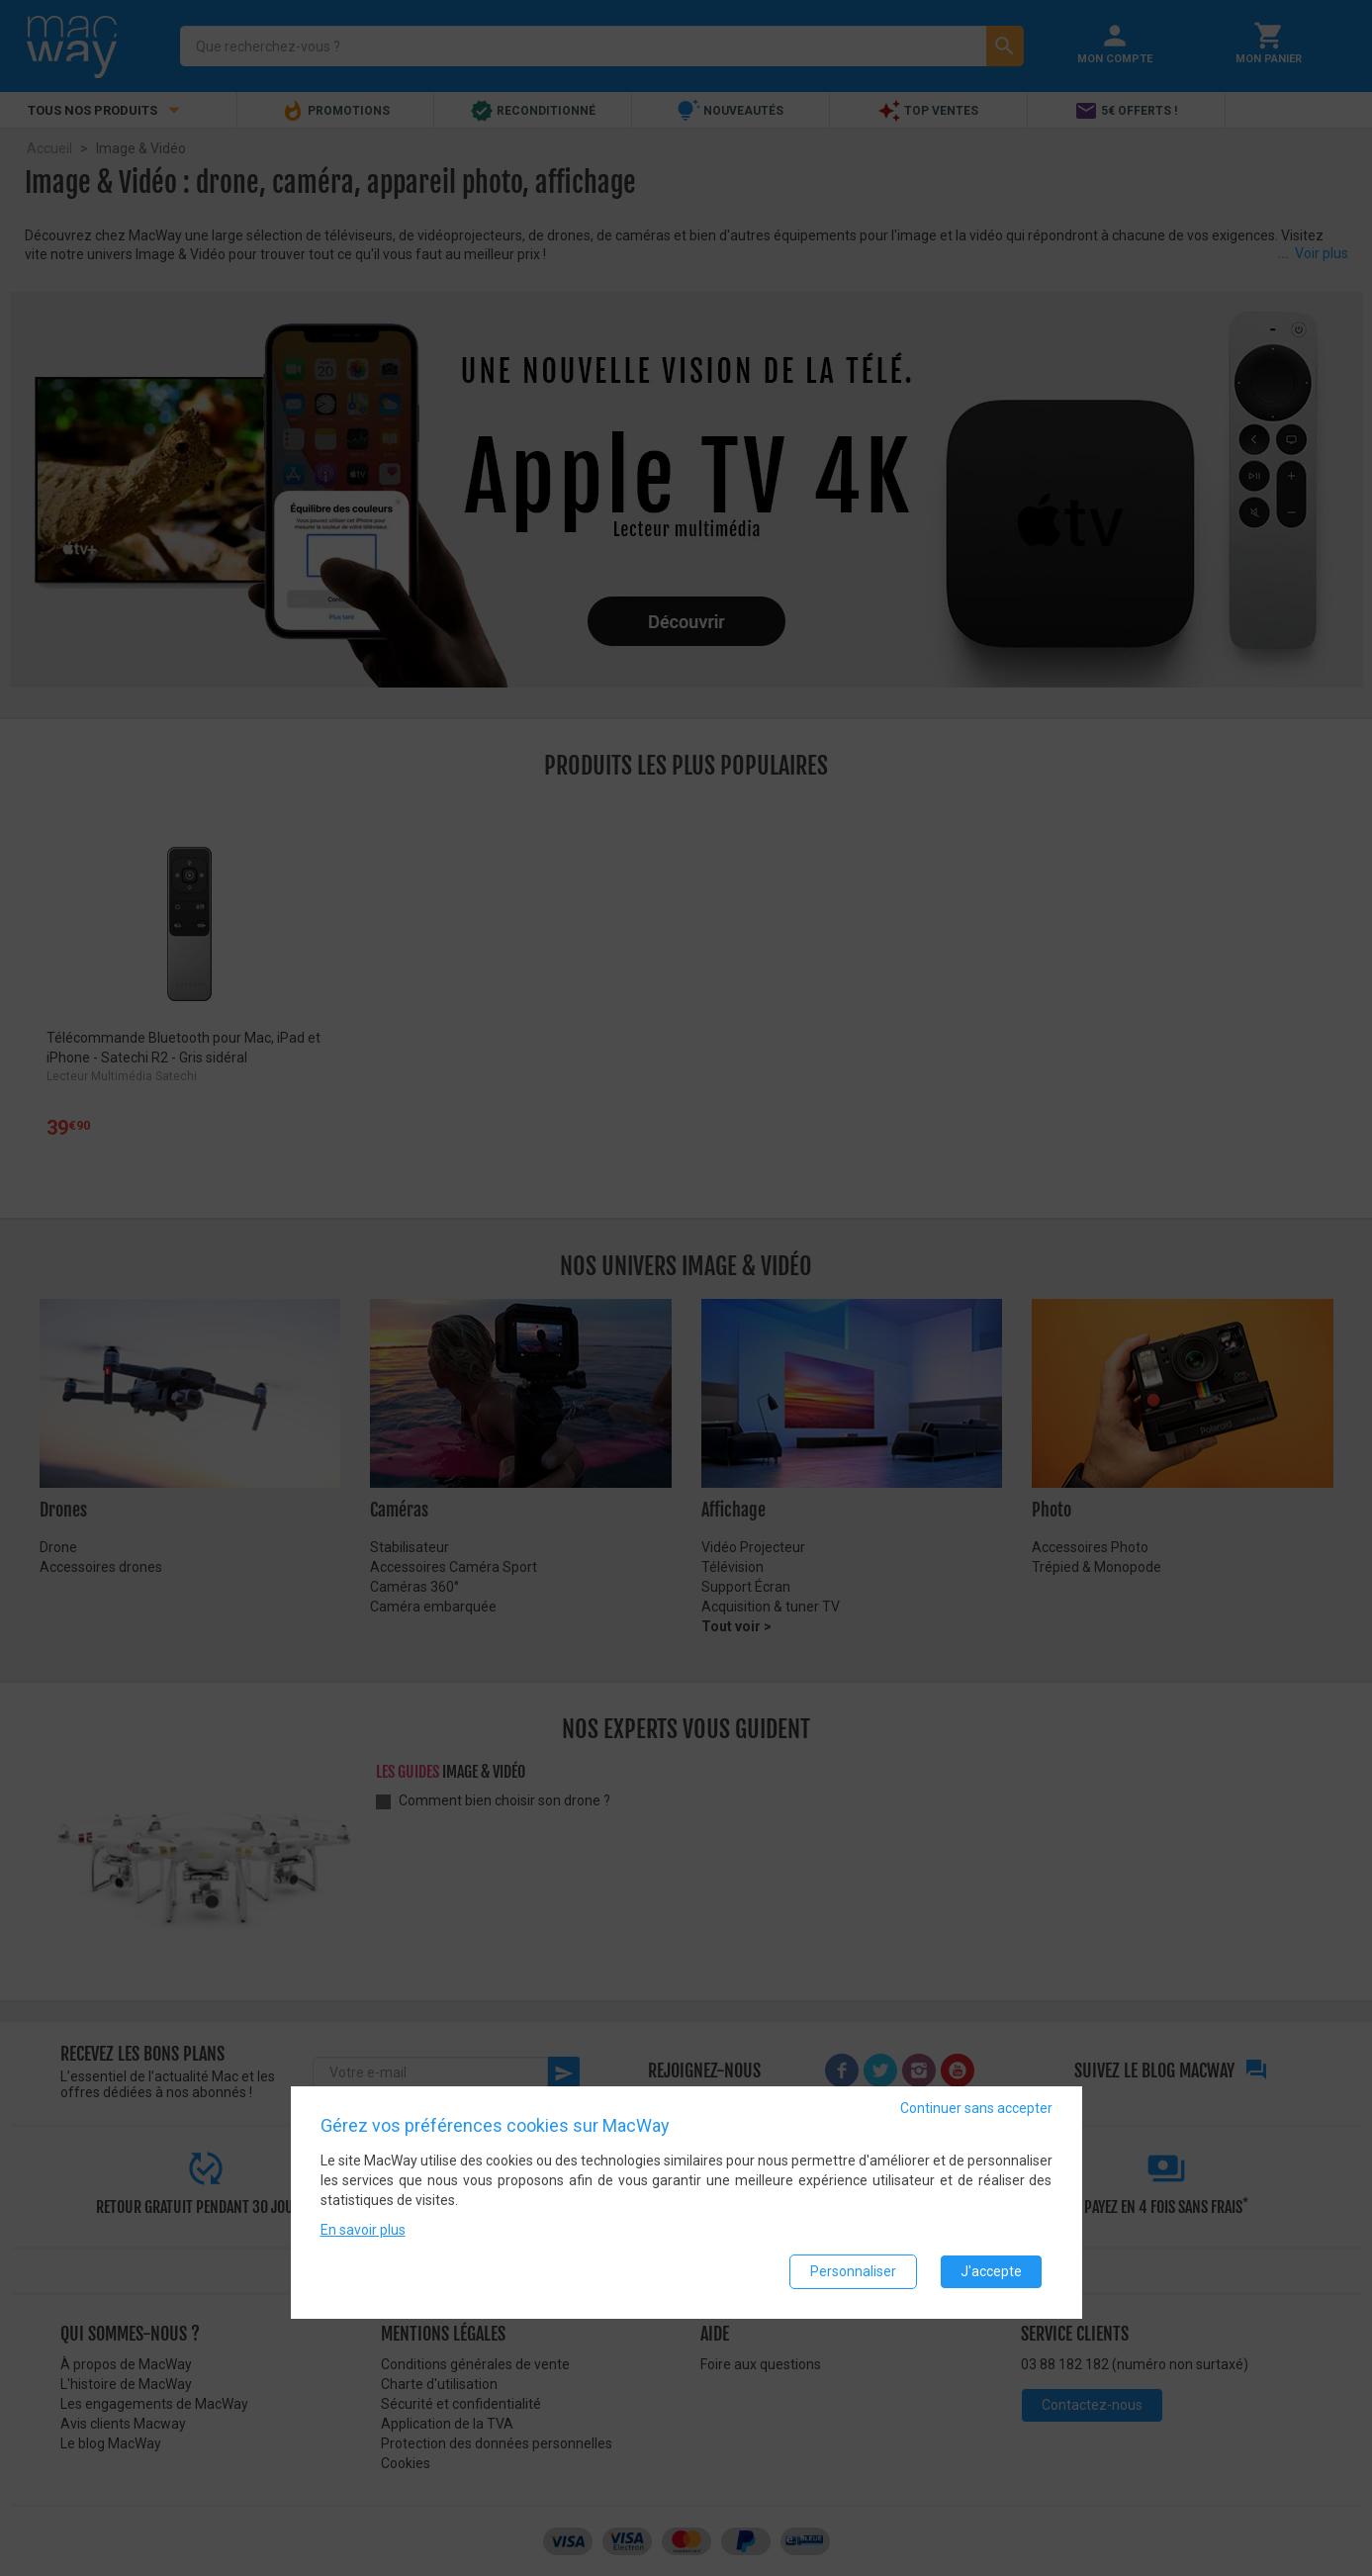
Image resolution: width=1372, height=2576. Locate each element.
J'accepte (991, 2271)
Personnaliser (853, 2271)
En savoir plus (363, 2230)
